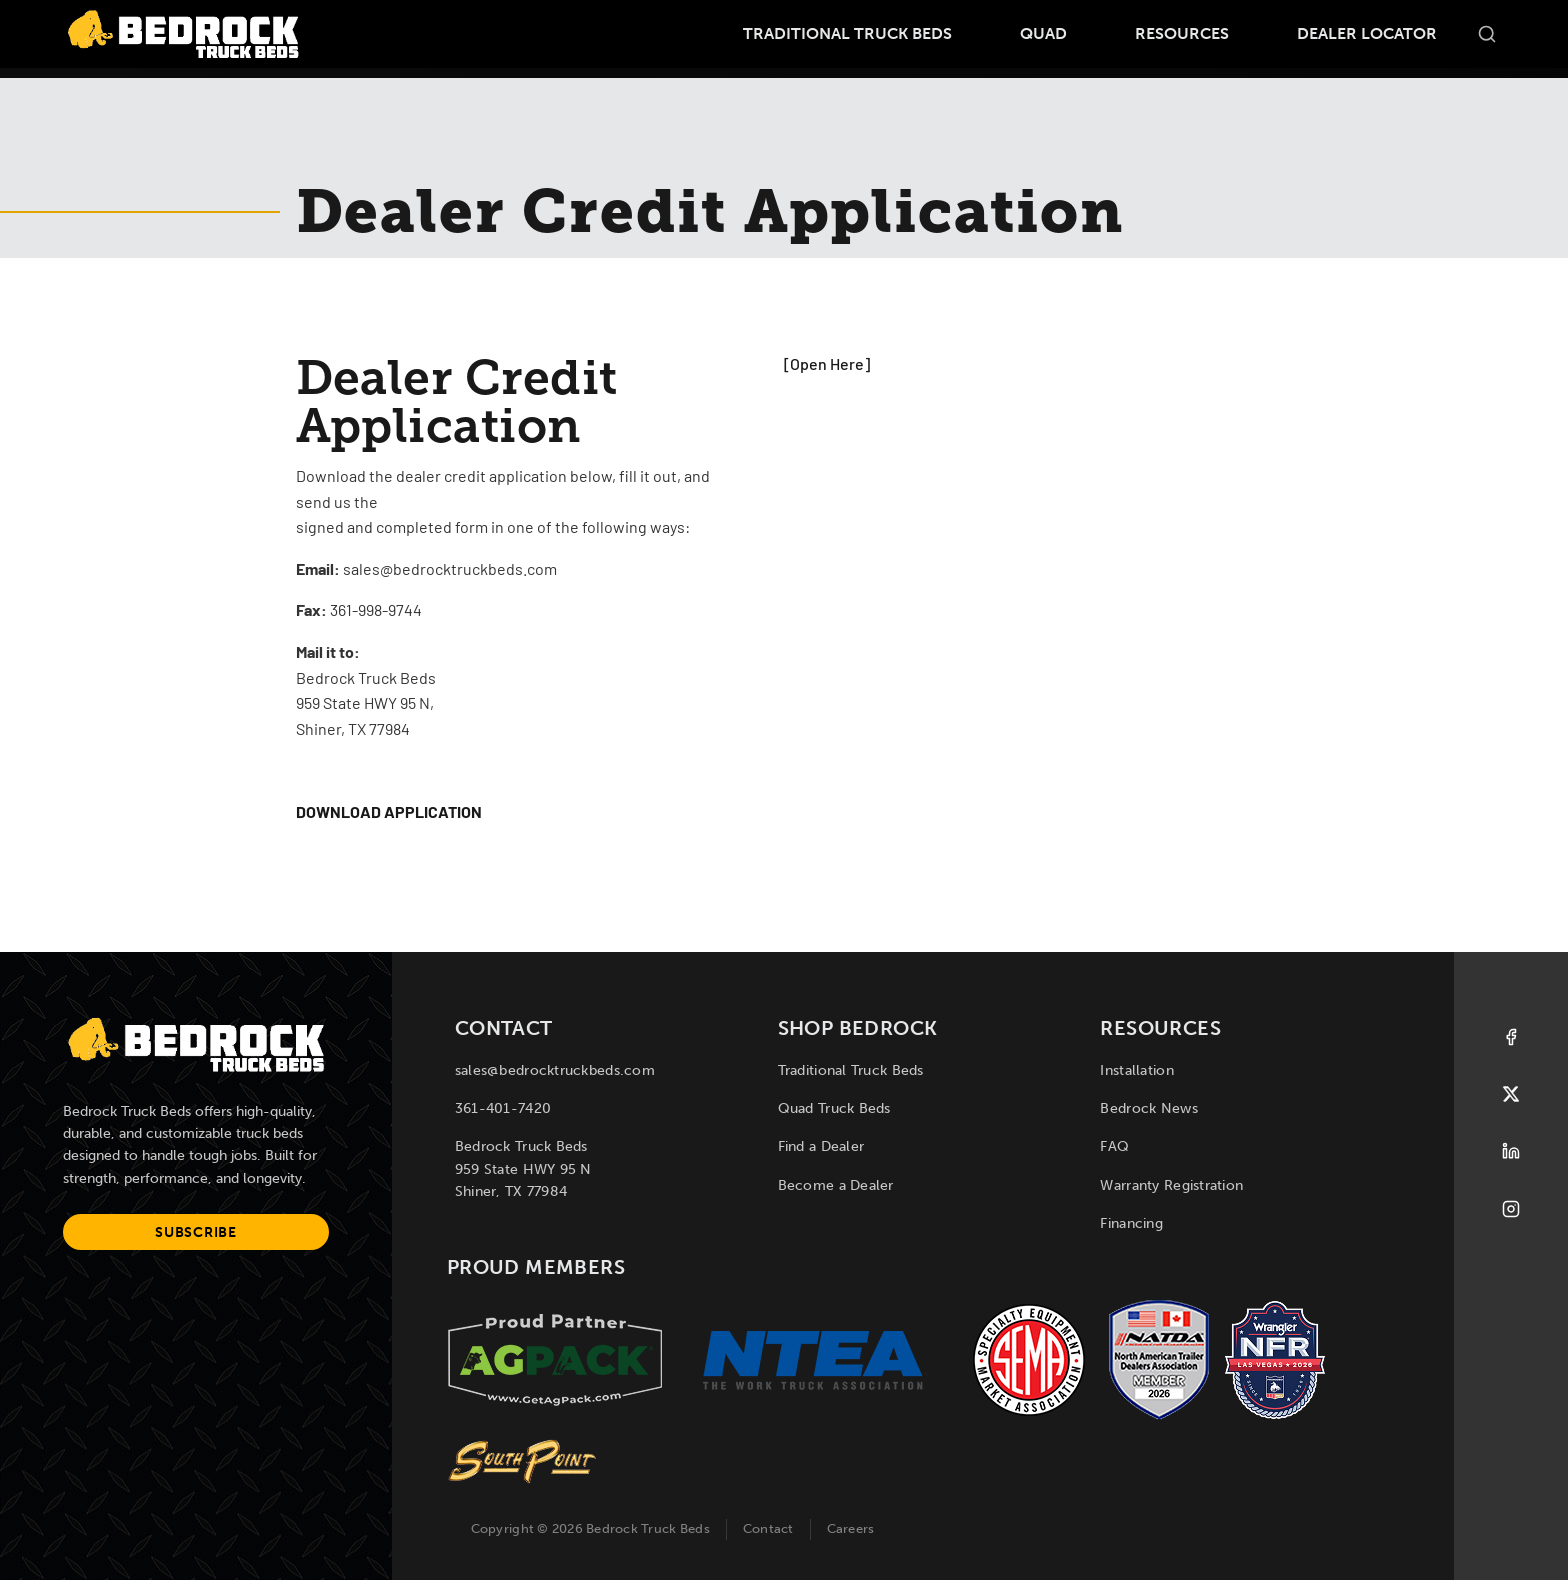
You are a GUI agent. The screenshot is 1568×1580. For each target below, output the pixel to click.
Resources (1182, 33)
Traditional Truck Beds (847, 33)
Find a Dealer (821, 1146)
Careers (851, 1528)
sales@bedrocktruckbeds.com (555, 1070)
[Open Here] (827, 366)
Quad (1043, 33)
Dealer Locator (1367, 33)
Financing (1131, 1223)
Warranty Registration (1171, 1185)
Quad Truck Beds (834, 1108)
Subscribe (195, 1232)
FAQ (1114, 1146)
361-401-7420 (503, 1108)
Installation (1136, 1070)
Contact (768, 1528)
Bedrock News (1148, 1108)
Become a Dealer (836, 1185)
